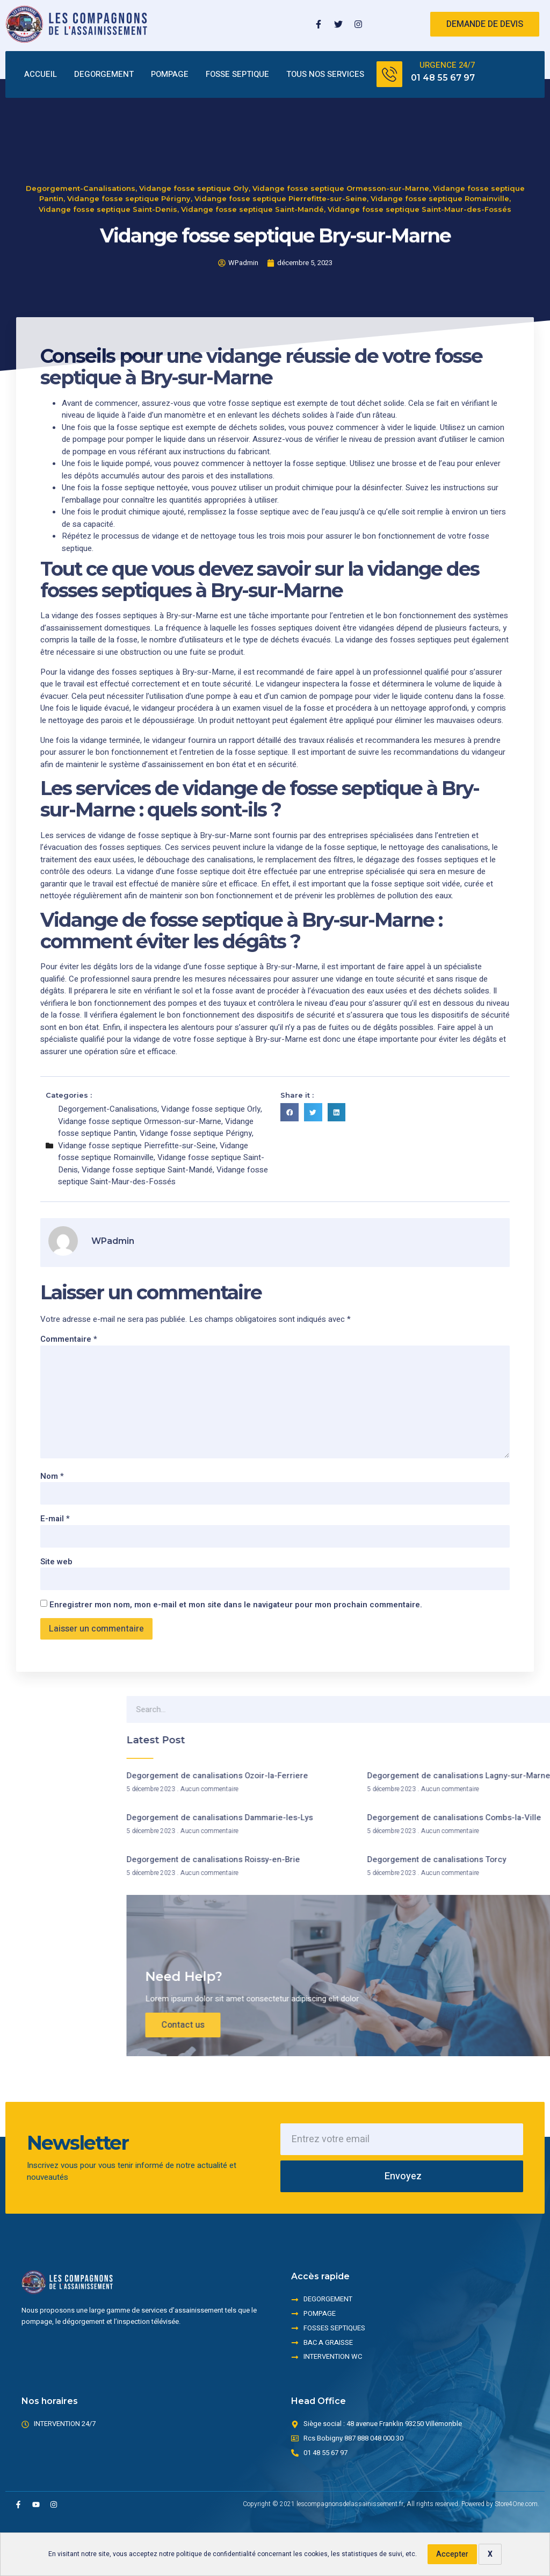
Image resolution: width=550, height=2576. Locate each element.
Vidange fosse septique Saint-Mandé (252, 166)
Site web (56, 1562)
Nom (52, 1476)
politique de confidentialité (216, 2554)
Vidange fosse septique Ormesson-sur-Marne (340, 145)
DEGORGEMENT (104, 74)
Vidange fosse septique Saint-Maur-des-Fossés (419, 166)
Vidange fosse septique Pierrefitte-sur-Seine (280, 156)
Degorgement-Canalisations (80, 145)
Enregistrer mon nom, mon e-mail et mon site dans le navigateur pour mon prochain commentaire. (235, 1605)
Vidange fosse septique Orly (194, 145)
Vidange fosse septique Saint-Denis (108, 166)
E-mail (55, 1519)
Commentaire (68, 1339)
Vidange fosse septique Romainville (440, 156)
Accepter (452, 2554)
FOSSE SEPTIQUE (237, 74)
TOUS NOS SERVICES (325, 74)
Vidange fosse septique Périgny (129, 156)
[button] (289, 1112)
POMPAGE (170, 74)
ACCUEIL (40, 74)
